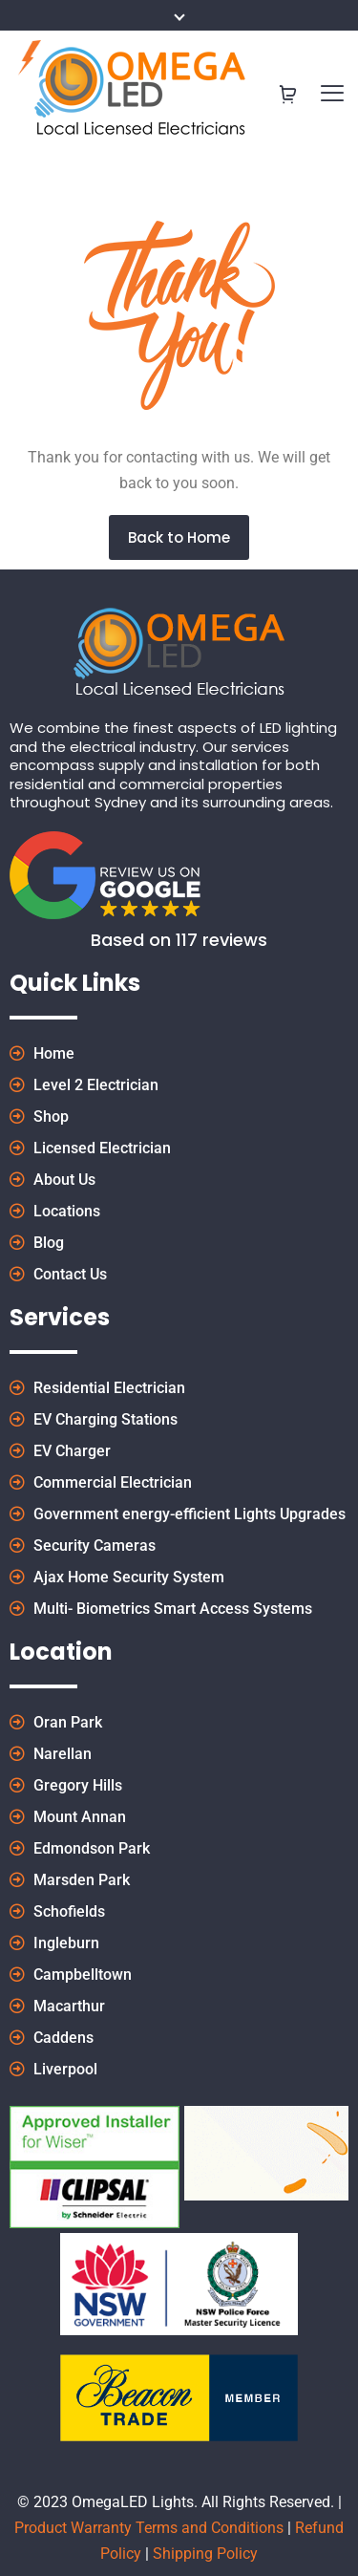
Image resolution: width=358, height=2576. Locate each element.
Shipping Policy (205, 2553)
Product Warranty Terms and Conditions (149, 2528)
